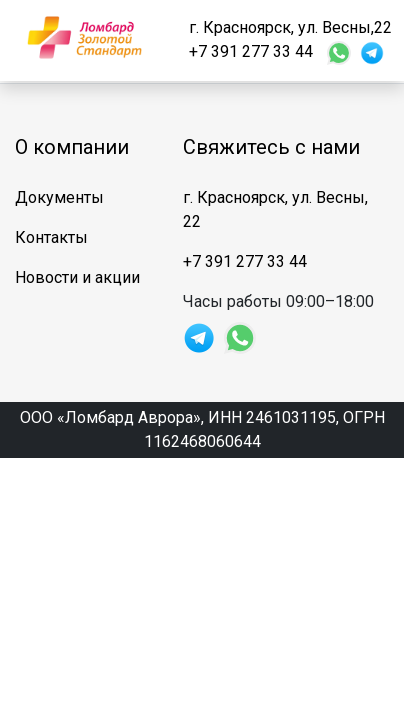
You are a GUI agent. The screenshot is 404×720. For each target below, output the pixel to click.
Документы (59, 197)
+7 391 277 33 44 (251, 51)
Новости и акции (77, 277)
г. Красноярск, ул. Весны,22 (290, 27)
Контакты (51, 237)
